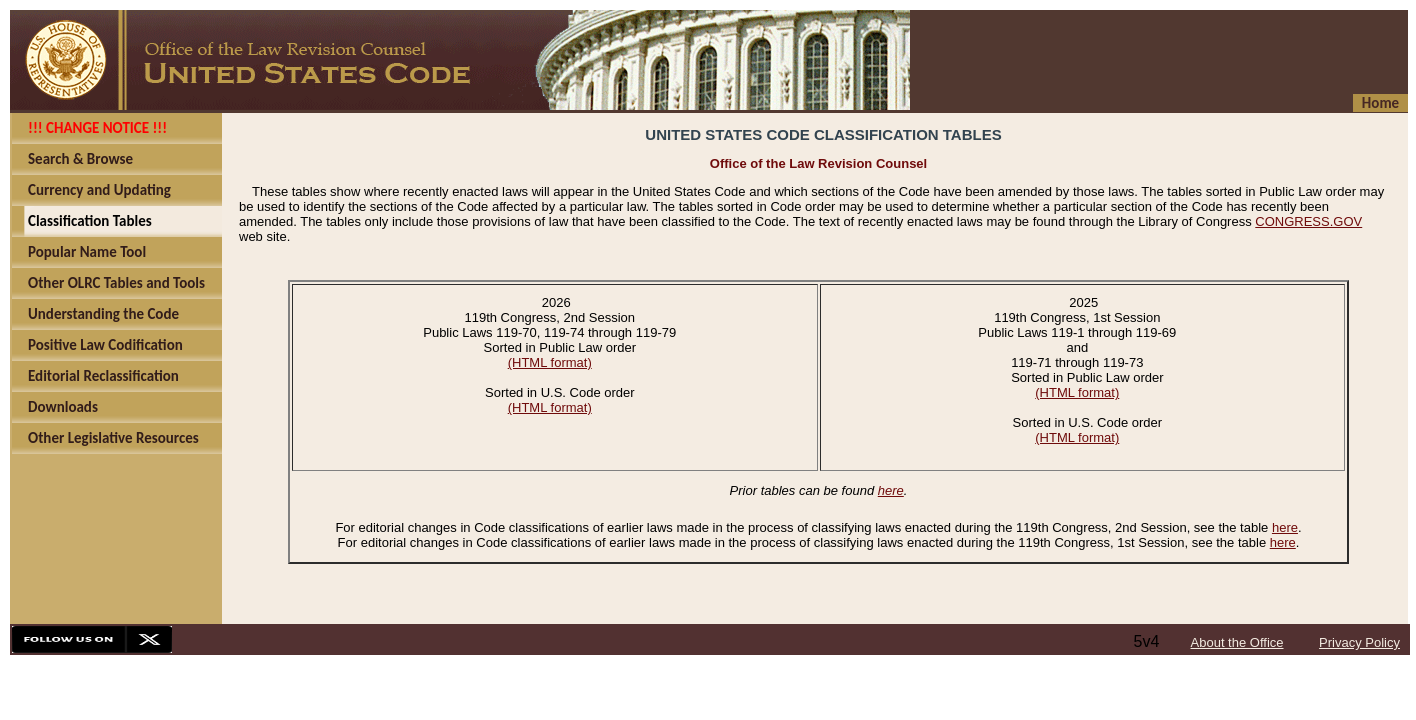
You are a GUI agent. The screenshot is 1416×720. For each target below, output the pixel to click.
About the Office (1237, 642)
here (891, 490)
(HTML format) (550, 362)
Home (1380, 103)
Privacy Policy (1359, 642)
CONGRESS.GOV (1308, 221)
